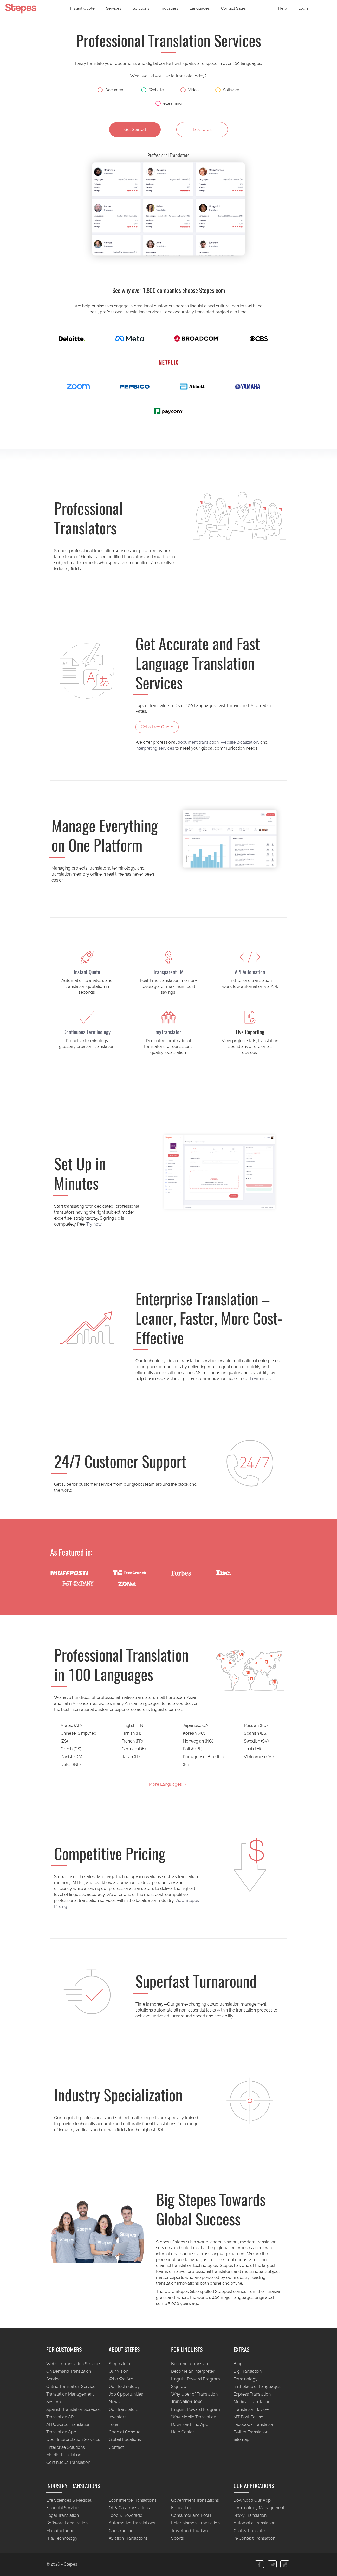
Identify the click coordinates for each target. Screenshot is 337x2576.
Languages (200, 8)
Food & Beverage (125, 2515)
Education (181, 2507)
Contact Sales (233, 8)
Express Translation (252, 2394)
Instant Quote (82, 8)
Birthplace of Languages (257, 2386)
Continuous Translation (68, 2462)
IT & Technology (61, 2538)
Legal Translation (62, 2515)
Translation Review (251, 2409)
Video (189, 89)
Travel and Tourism (189, 2530)
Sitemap (241, 2439)
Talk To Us (202, 129)
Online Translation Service (70, 2386)
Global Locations (125, 2439)
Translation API (60, 2416)
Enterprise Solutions (65, 2447)
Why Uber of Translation (194, 2394)
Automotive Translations (132, 2523)
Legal (114, 2424)
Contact (116, 2447)
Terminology (246, 2379)
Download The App (189, 2424)
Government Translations (195, 2500)
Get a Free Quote (157, 726)
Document (111, 89)
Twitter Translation (251, 2432)
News (114, 2401)
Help (282, 8)
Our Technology (124, 2386)
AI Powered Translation (68, 2424)
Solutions (141, 8)
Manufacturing (60, 2530)
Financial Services (63, 2507)
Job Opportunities (126, 2394)
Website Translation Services (73, 2364)
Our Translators (123, 2409)
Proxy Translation (250, 2515)
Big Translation (248, 2371)
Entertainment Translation (195, 2523)
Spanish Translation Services (73, 2409)
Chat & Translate (249, 2530)
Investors (117, 2416)
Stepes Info (119, 2364)
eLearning (168, 103)
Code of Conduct (125, 2432)
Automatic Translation (254, 2523)
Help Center (182, 2432)
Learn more (261, 1378)
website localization (239, 742)
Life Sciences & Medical (68, 2500)
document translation (198, 742)
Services (113, 8)
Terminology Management (259, 2507)
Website (152, 89)
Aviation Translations (128, 2538)
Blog (238, 2364)
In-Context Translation (254, 2538)
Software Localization (67, 2523)
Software (227, 89)
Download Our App (252, 2500)
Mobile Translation (63, 2454)
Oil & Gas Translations (129, 2507)
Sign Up (178, 2386)
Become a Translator (191, 2364)
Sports (177, 2538)
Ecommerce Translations (133, 2500)
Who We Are (121, 2379)
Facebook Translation (254, 2424)
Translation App (61, 2432)
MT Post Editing (248, 2416)
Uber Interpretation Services (73, 2439)
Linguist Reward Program (195, 2379)
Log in (303, 8)
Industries (169, 8)
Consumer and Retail (191, 2515)
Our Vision (118, 2371)
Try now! (94, 1224)
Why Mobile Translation (193, 2416)
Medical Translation (252, 2401)
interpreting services (154, 748)
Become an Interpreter (193, 2371)
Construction (121, 2530)
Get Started (135, 129)
